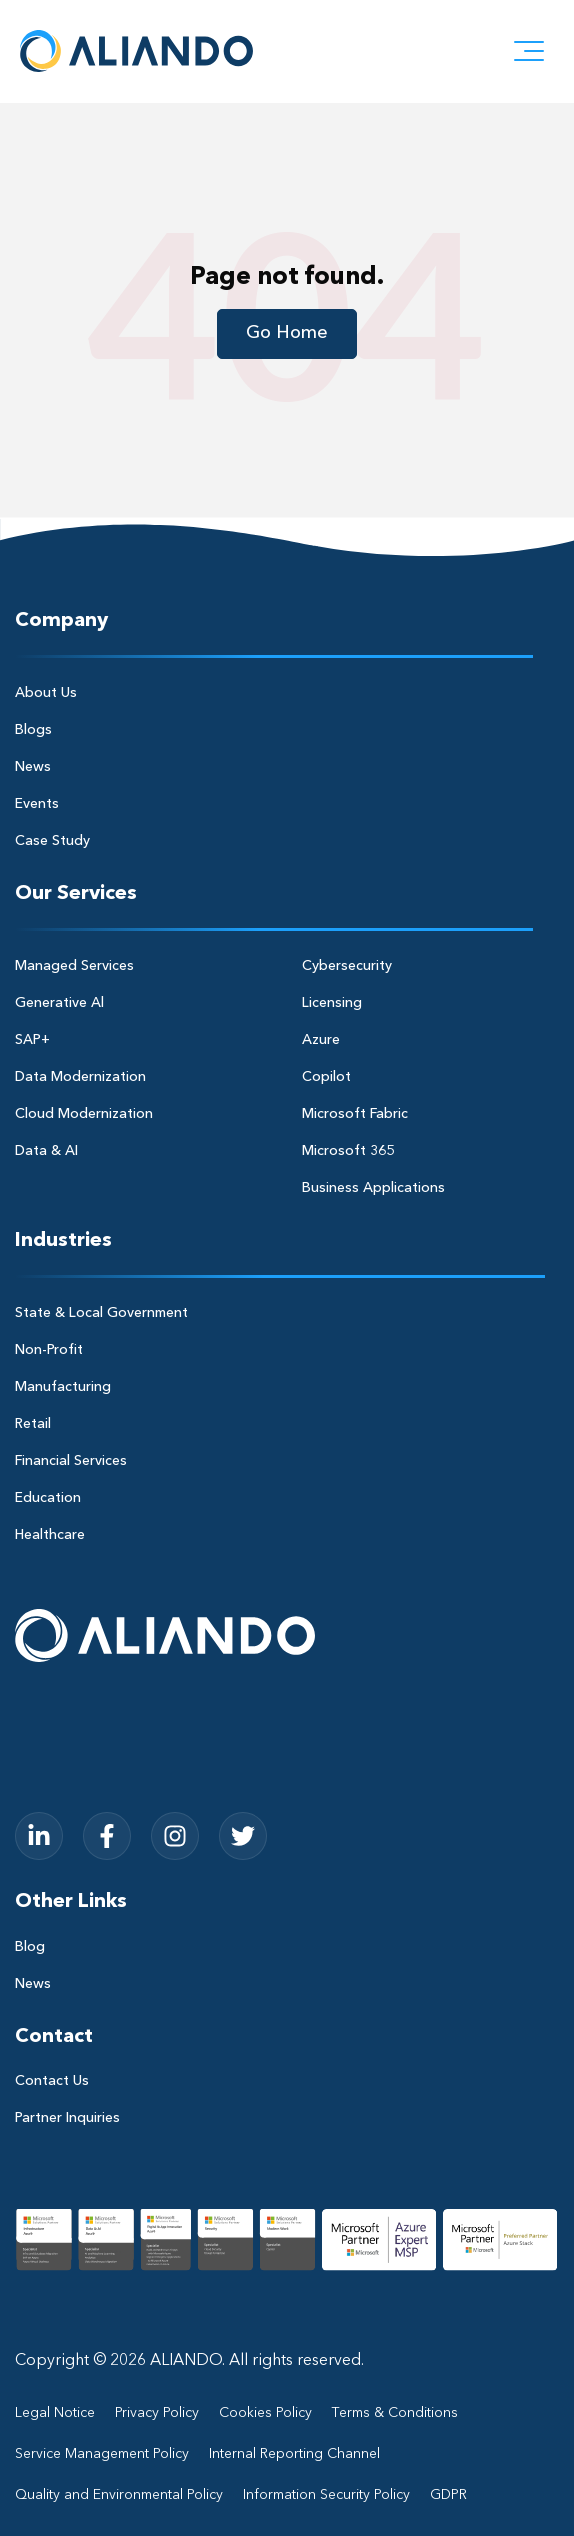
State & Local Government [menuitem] (101, 1313)
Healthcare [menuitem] (50, 1535)
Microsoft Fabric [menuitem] (355, 1114)
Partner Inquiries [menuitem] (67, 2118)
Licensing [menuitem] (332, 1003)
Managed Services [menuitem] (74, 966)
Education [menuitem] (48, 1498)
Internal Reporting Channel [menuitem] (294, 2454)
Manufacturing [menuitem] (63, 1387)
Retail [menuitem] (33, 1424)
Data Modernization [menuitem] (80, 1077)
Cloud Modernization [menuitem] (84, 1114)
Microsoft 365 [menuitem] (348, 1151)
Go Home (287, 333)
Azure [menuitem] (321, 1040)
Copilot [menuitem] (326, 1077)
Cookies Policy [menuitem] (265, 2413)
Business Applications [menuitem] (373, 1188)
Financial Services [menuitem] (71, 1461)
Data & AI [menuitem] (46, 1151)
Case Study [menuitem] (52, 841)
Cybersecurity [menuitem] (347, 966)
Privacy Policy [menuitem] (157, 2413)
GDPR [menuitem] (448, 2495)
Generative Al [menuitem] (59, 1003)
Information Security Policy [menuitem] (326, 2495)
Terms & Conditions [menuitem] (395, 2413)
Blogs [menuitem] (33, 730)
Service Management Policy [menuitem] (102, 2454)
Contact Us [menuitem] (52, 2081)
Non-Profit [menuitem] (49, 1350)
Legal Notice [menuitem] (55, 2413)
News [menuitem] (33, 767)
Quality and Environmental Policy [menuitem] (119, 2495)
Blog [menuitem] (30, 1947)
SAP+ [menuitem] (32, 1040)
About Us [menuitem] (46, 693)
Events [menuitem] (37, 804)
